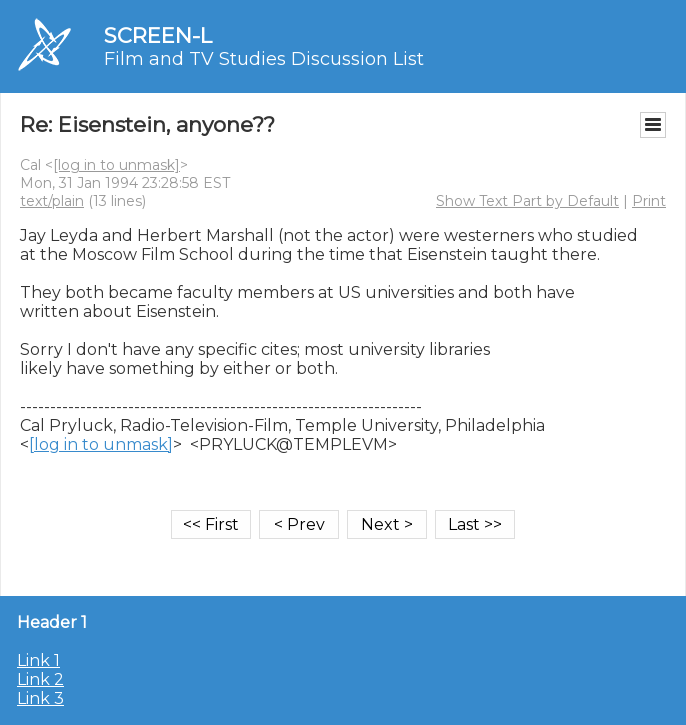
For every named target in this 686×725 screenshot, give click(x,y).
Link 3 (40, 698)
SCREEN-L (158, 35)
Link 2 (40, 679)
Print (649, 201)
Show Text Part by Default (527, 201)
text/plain (52, 201)
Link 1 (38, 660)
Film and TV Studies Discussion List (264, 59)
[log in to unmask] (116, 165)
